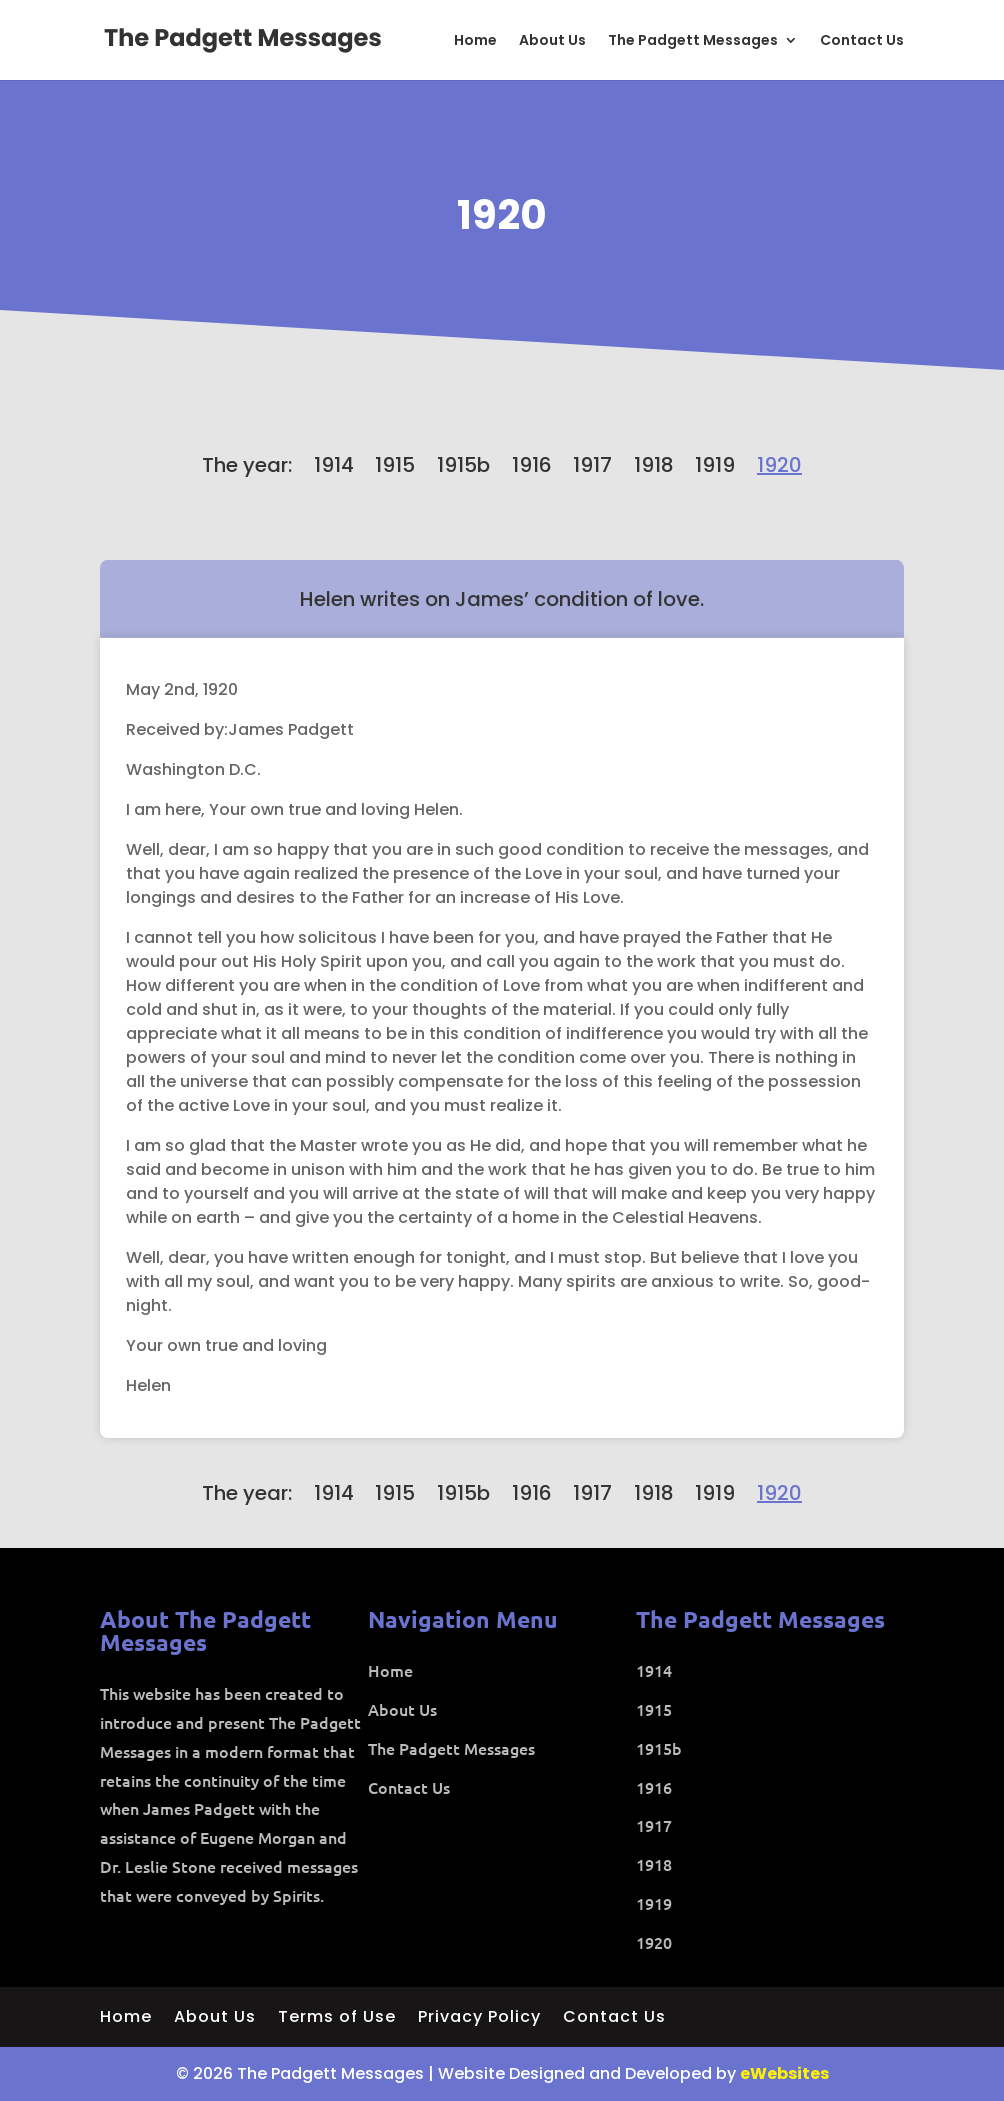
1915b (463, 465)
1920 (502, 215)
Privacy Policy (479, 2019)
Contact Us (862, 41)
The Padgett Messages (693, 41)
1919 (715, 465)
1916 (532, 465)
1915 (395, 465)
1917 (592, 465)
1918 (654, 465)
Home (475, 41)
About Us (552, 41)
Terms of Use (337, 2019)
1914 (334, 465)
